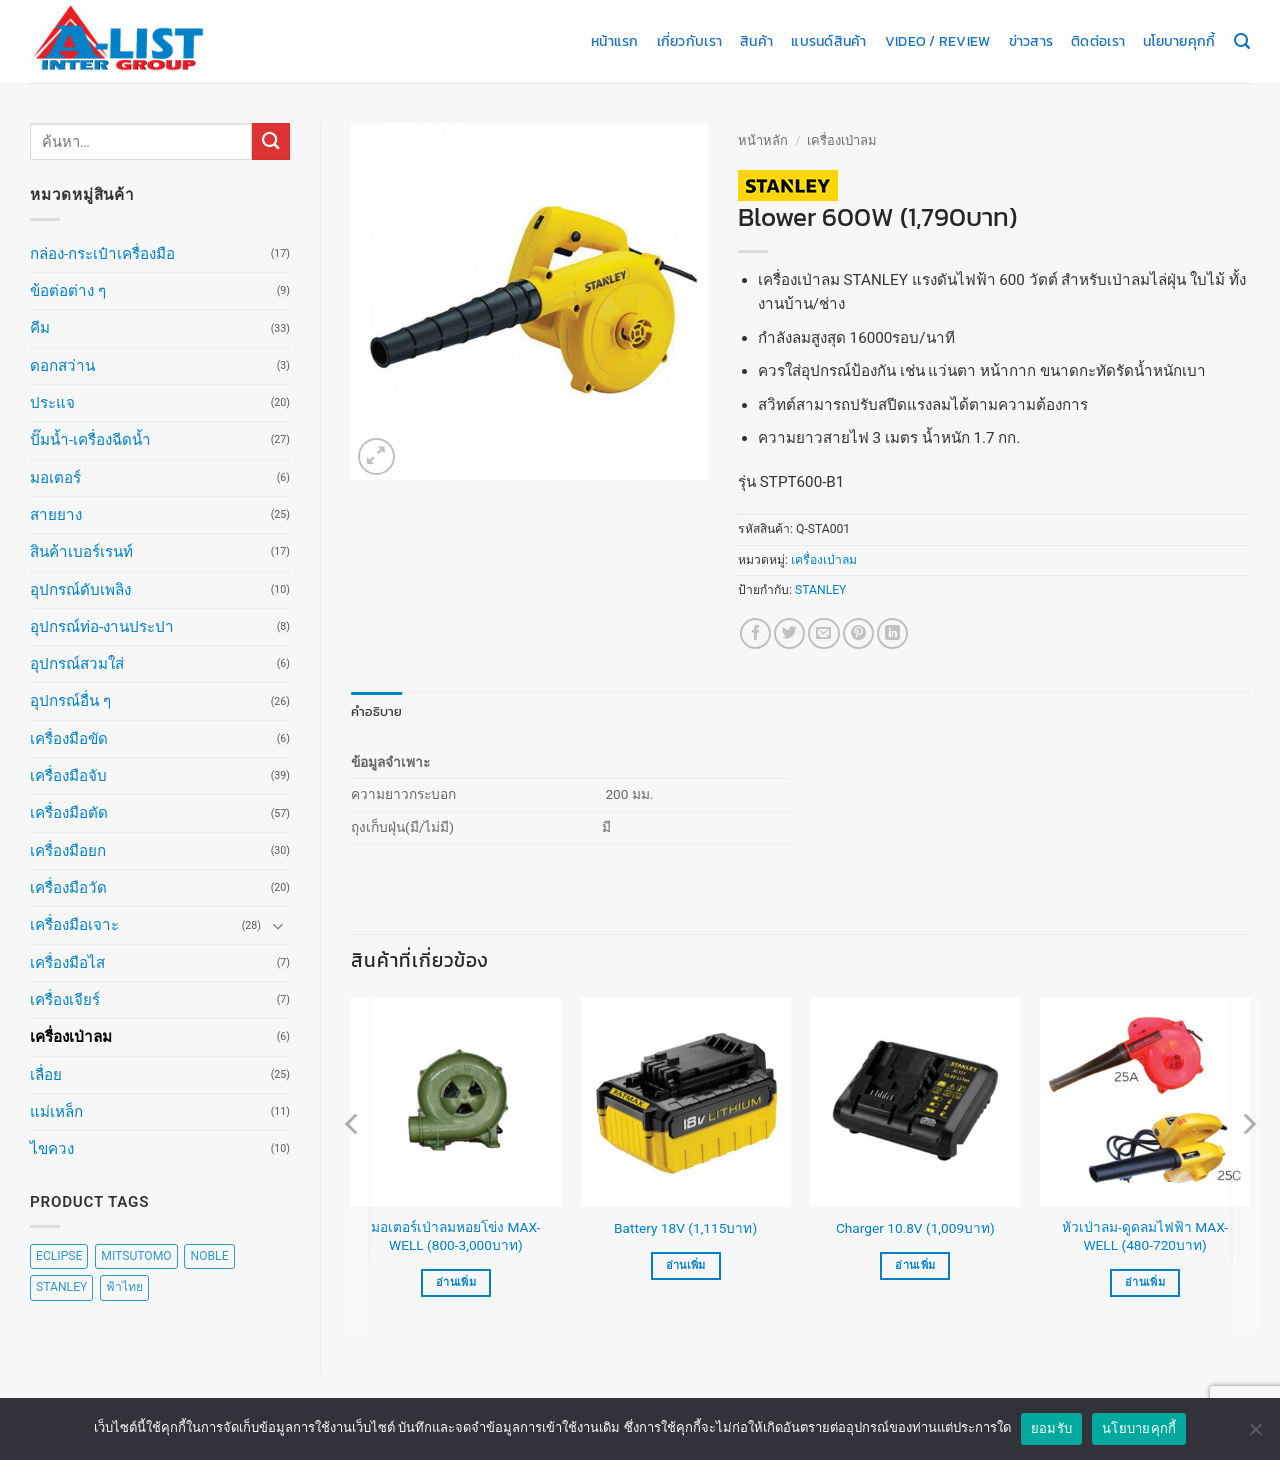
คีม (40, 328)
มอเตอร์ (55, 478)
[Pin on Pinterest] (858, 633)
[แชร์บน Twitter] (789, 633)
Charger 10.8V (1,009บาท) (915, 1227)
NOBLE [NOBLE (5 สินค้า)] (209, 1256)
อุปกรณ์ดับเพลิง (80, 590)
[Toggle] (278, 925)
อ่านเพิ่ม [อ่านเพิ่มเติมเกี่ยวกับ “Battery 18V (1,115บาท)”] (686, 1264)
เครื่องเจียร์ (65, 1000)
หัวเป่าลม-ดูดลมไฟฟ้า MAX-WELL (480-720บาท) (1145, 1236)
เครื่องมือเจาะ (74, 925)
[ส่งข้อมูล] (271, 141)
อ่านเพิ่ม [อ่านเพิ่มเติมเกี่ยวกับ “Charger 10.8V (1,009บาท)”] (915, 1264)
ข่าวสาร (1031, 41)
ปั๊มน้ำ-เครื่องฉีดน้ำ (90, 440)
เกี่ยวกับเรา (689, 41)
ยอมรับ (1051, 1434)
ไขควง (52, 1149)
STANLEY (820, 590)
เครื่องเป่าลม (71, 1037)
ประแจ (52, 403)
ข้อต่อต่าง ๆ (68, 291)
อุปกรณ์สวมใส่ (77, 664)
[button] (376, 456)
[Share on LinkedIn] (892, 633)
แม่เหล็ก (56, 1112)
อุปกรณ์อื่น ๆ (70, 701)
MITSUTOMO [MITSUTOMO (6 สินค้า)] (136, 1256)
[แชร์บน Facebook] (755, 633)
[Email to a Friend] (823, 633)
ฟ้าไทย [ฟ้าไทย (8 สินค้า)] (124, 1287)
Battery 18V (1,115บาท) (685, 1227)
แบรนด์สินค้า (828, 41)
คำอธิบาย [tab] (373, 711)
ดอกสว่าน (62, 366)
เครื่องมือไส (67, 963)
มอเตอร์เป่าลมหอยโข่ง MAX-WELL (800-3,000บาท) (455, 1236)
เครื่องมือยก (68, 851)
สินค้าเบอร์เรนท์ (81, 552)
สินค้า (756, 41)
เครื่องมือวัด (68, 888)
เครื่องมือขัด (69, 739)
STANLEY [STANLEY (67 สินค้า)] (61, 1287)
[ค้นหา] (1242, 42)
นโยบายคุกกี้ (1179, 41)
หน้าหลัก (763, 140)
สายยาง (56, 515)
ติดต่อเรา (1098, 41)
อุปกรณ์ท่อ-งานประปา (102, 627)
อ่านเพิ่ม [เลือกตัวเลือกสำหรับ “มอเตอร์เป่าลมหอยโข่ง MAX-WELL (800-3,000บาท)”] (456, 1282)
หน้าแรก (615, 41)
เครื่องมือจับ (68, 776)
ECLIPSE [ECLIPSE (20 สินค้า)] (59, 1256)
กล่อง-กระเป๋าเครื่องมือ (102, 254)
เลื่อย (46, 1075)
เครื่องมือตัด (69, 813)
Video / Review (938, 41)
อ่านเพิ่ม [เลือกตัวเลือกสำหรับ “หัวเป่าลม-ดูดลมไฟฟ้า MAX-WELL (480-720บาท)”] (1145, 1282)
